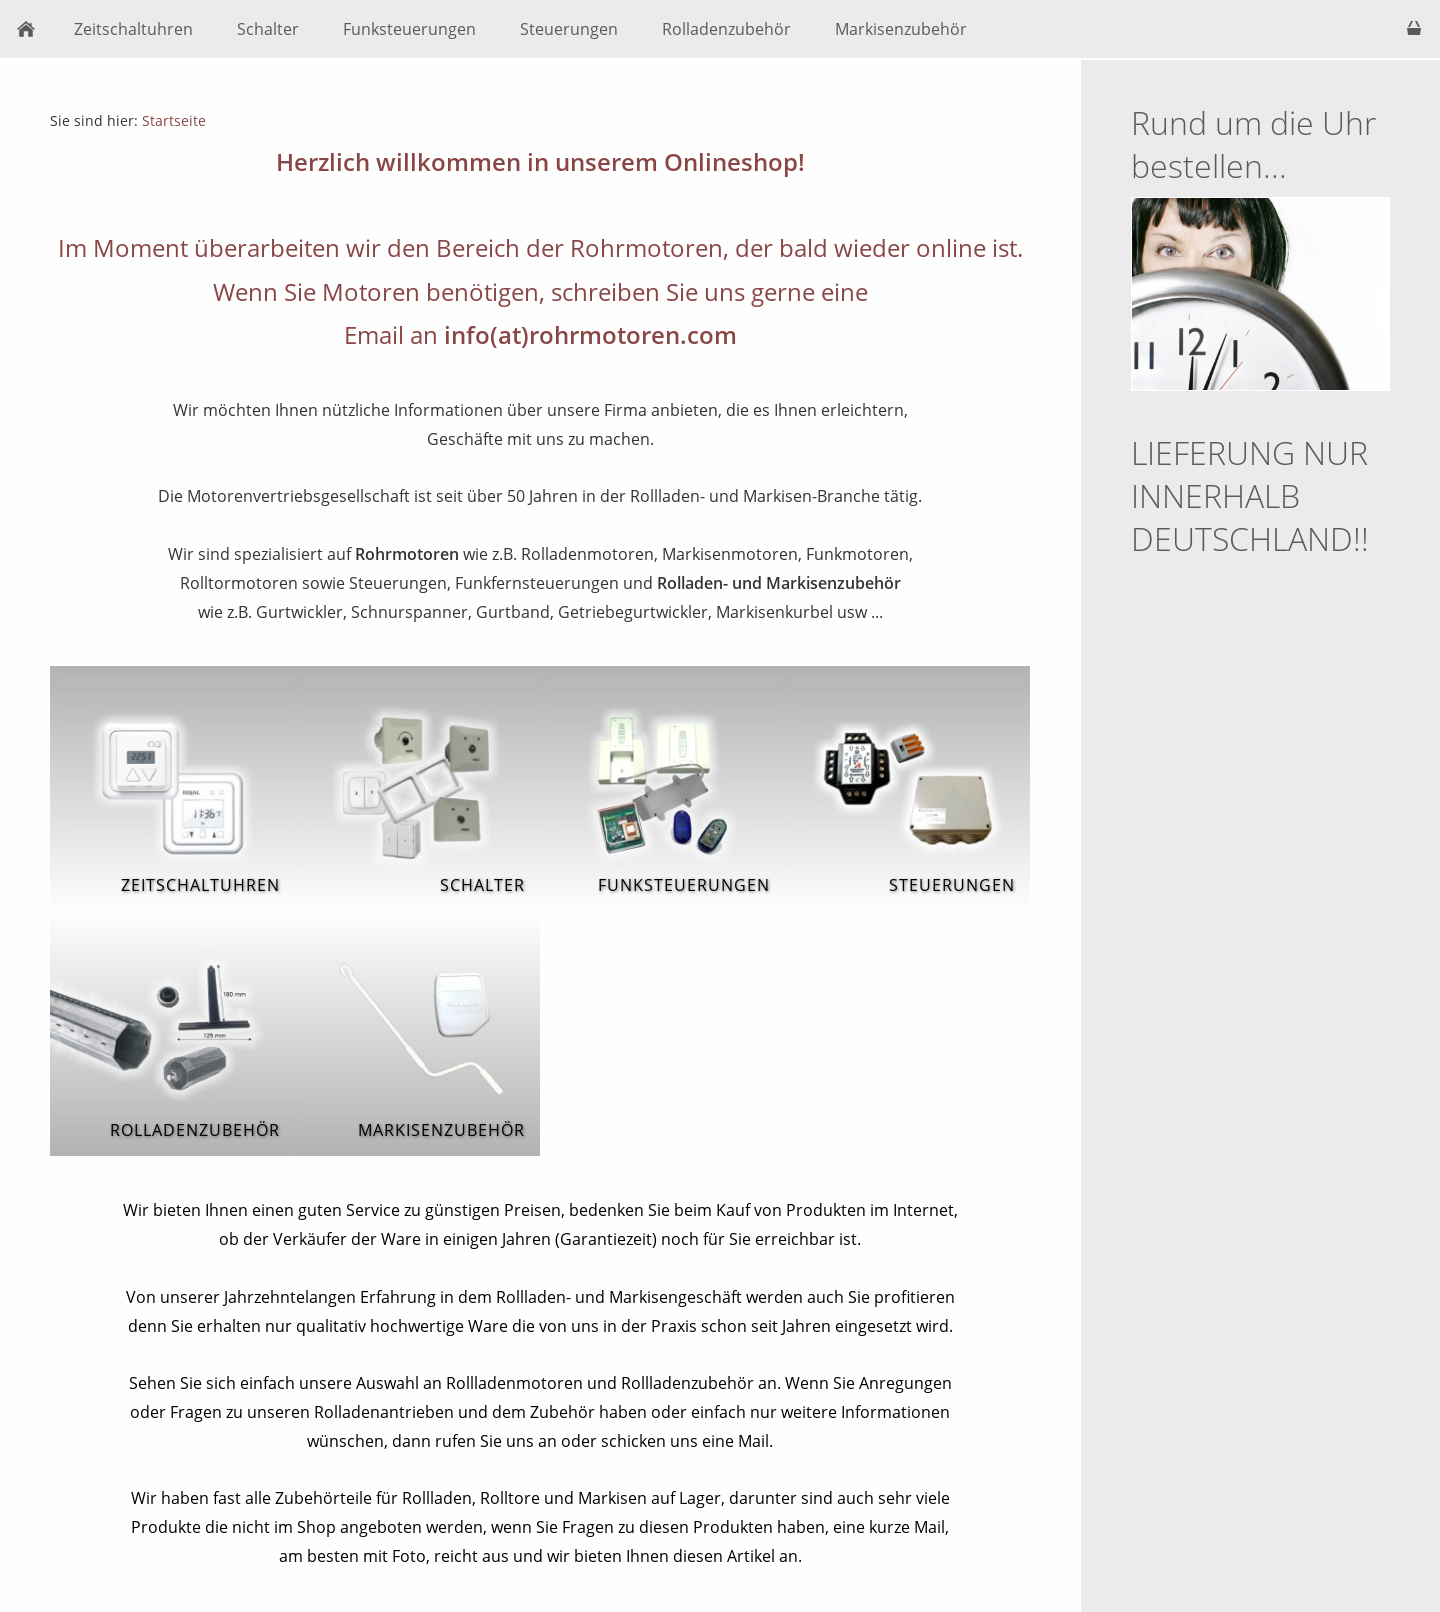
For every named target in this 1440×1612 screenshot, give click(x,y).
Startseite (174, 120)
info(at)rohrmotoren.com (590, 334)
